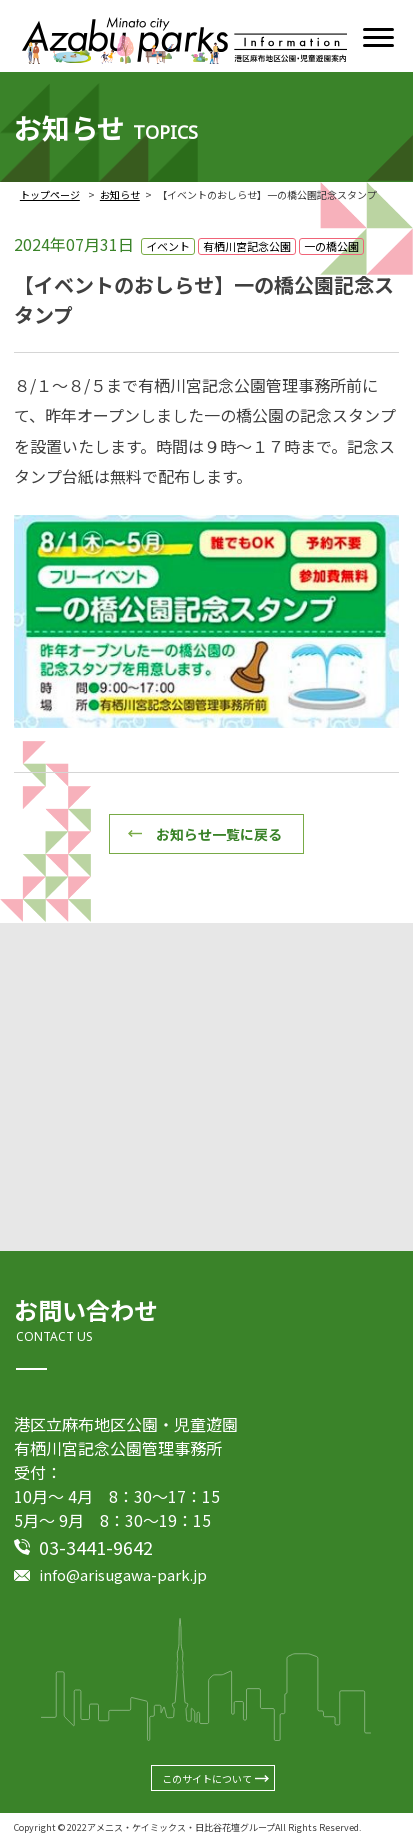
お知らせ (120, 194)
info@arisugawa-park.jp (123, 1574)
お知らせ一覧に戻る (219, 834)
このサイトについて (207, 1778)
